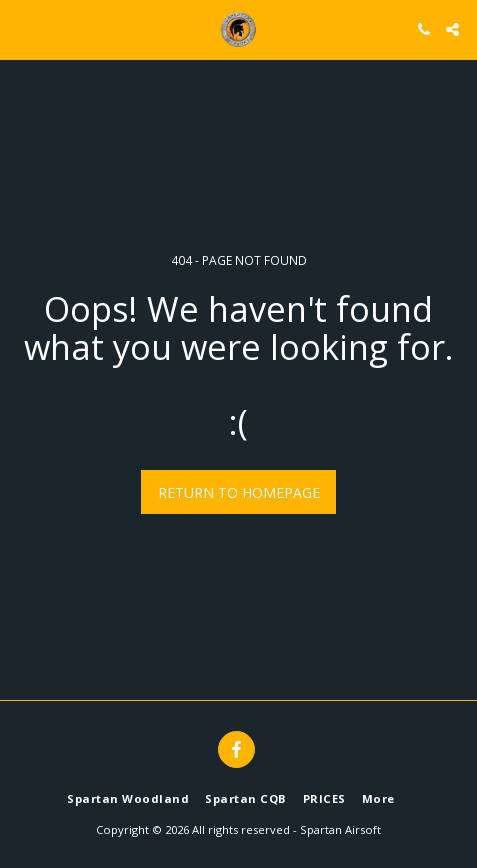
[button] (22, 28)
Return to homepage (239, 492)
